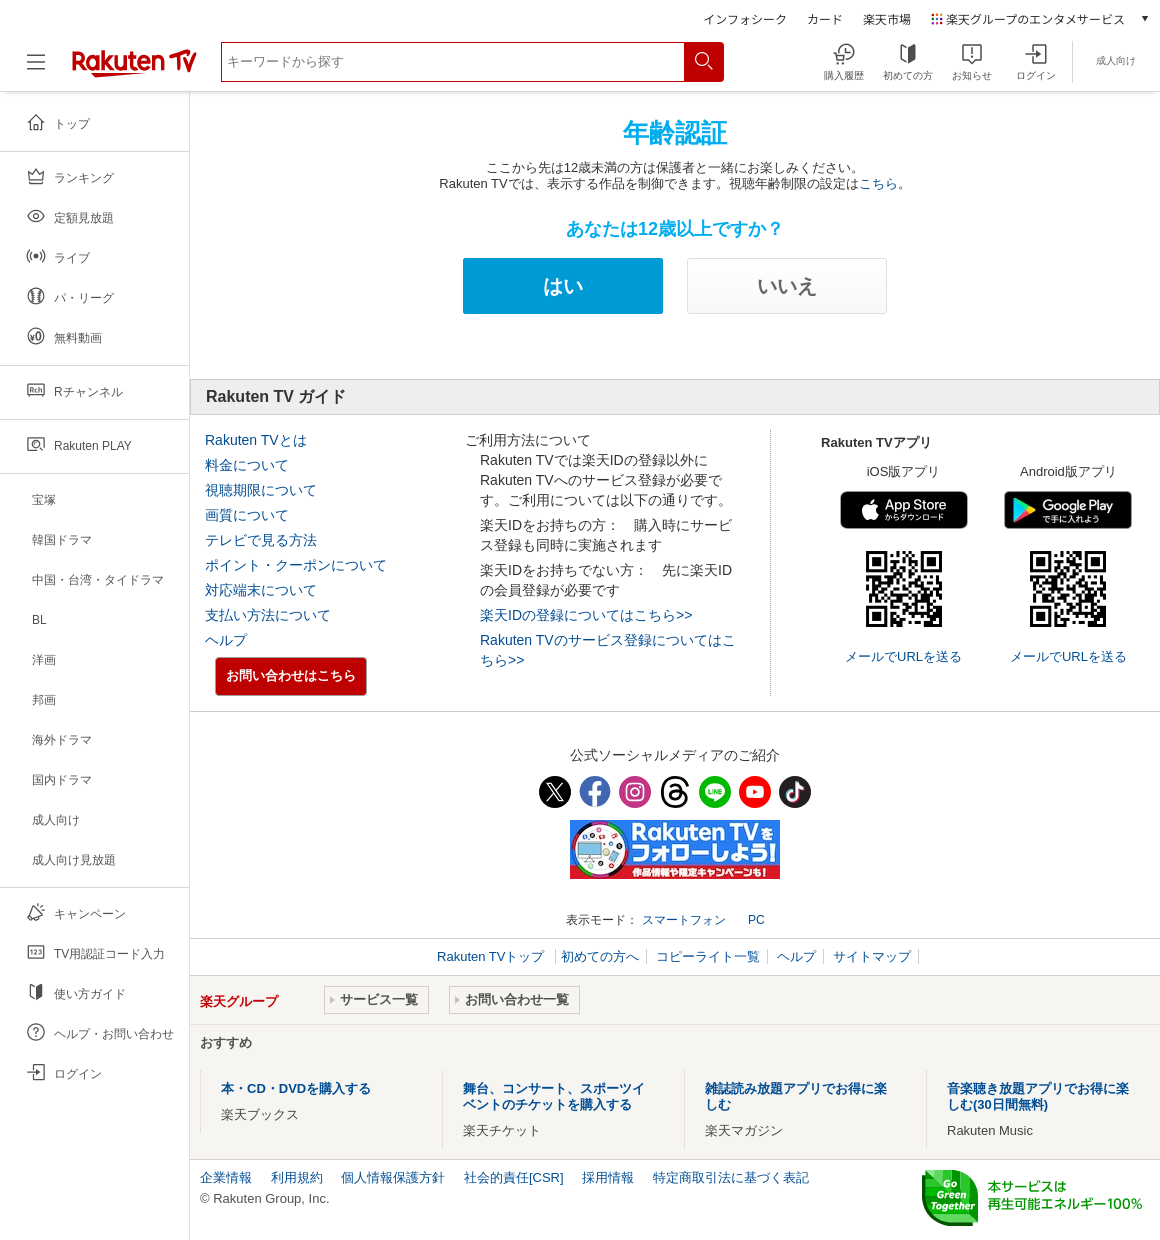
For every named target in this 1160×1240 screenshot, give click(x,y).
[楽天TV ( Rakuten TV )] (134, 73)
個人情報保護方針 (393, 1177)
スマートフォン (684, 920)
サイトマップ (872, 956)
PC (756, 920)
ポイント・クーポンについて (296, 565)
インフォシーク (745, 18)
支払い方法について (268, 615)
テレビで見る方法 (261, 540)
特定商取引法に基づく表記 (731, 1177)
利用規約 (297, 1177)
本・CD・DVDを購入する (296, 1088)
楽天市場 (887, 18)
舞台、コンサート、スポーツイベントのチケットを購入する (554, 1096)
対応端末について (261, 590)
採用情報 (608, 1177)
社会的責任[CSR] (514, 1177)
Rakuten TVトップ (492, 956)
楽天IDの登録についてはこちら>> (586, 615)
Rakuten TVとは (256, 440)
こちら (878, 183)
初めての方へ (600, 956)
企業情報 (226, 1177)
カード (825, 18)
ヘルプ (226, 640)
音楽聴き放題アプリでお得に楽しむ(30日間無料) (1038, 1096)
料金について (247, 465)
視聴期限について (261, 490)
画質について (247, 515)
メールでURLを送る (903, 656)
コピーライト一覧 (708, 956)
